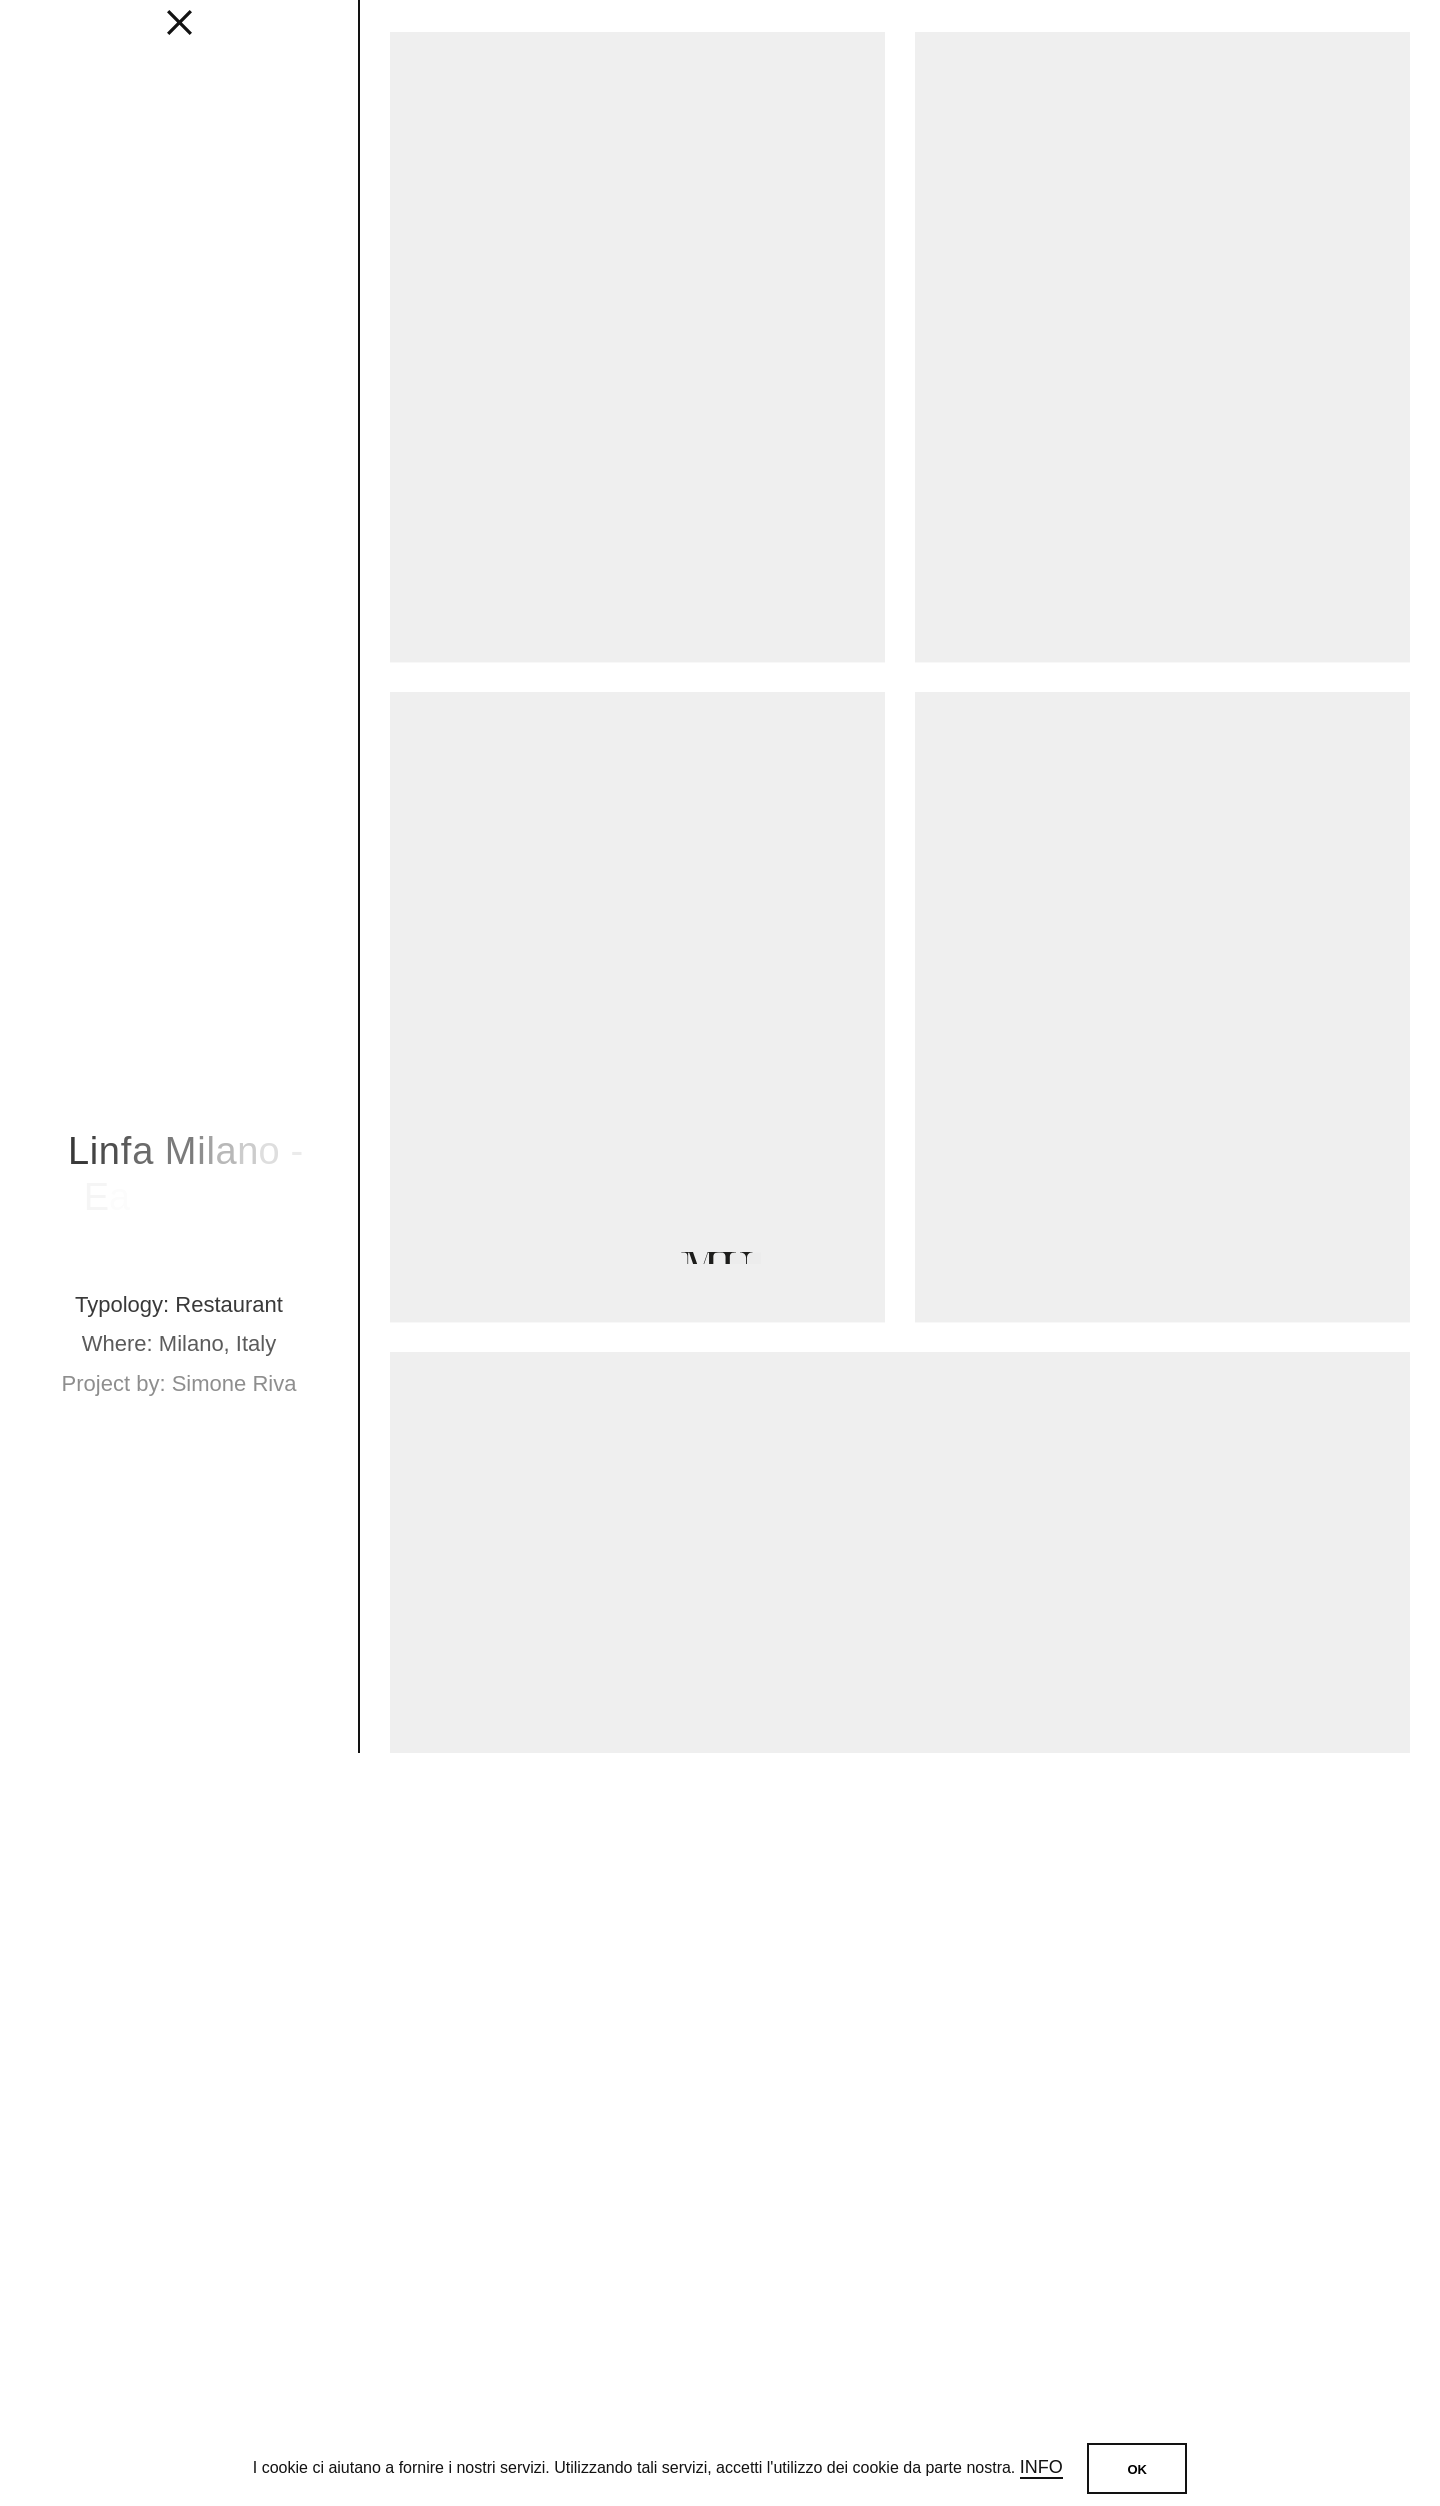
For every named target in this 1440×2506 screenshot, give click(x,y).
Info (1041, 2467)
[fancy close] (179, 30)
